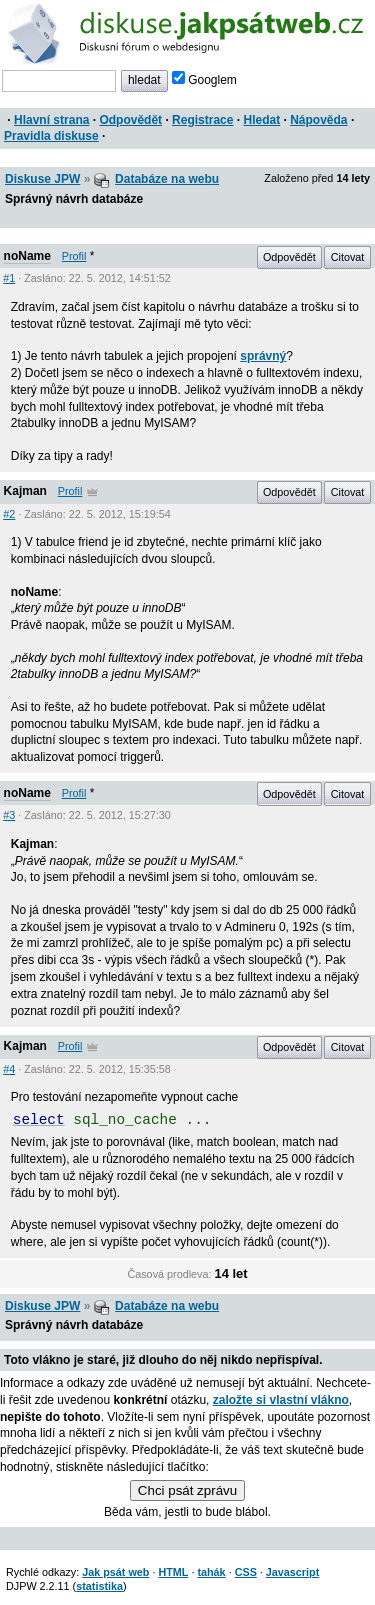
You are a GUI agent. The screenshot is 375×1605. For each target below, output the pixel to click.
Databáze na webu (167, 179)
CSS (246, 1572)
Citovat (348, 257)
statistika (99, 1586)
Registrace (202, 120)
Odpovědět (130, 120)
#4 (9, 1069)
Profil (74, 256)
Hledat (261, 120)
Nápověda (318, 120)
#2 (9, 514)
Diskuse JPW (42, 179)
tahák (211, 1572)
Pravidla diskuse (51, 136)
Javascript (292, 1572)
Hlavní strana (51, 120)
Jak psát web (115, 1572)
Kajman (25, 491)
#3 (9, 815)
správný (263, 356)
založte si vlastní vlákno (281, 1400)
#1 (9, 278)
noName (27, 256)
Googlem (204, 80)
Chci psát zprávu (187, 1490)
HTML (173, 1572)
